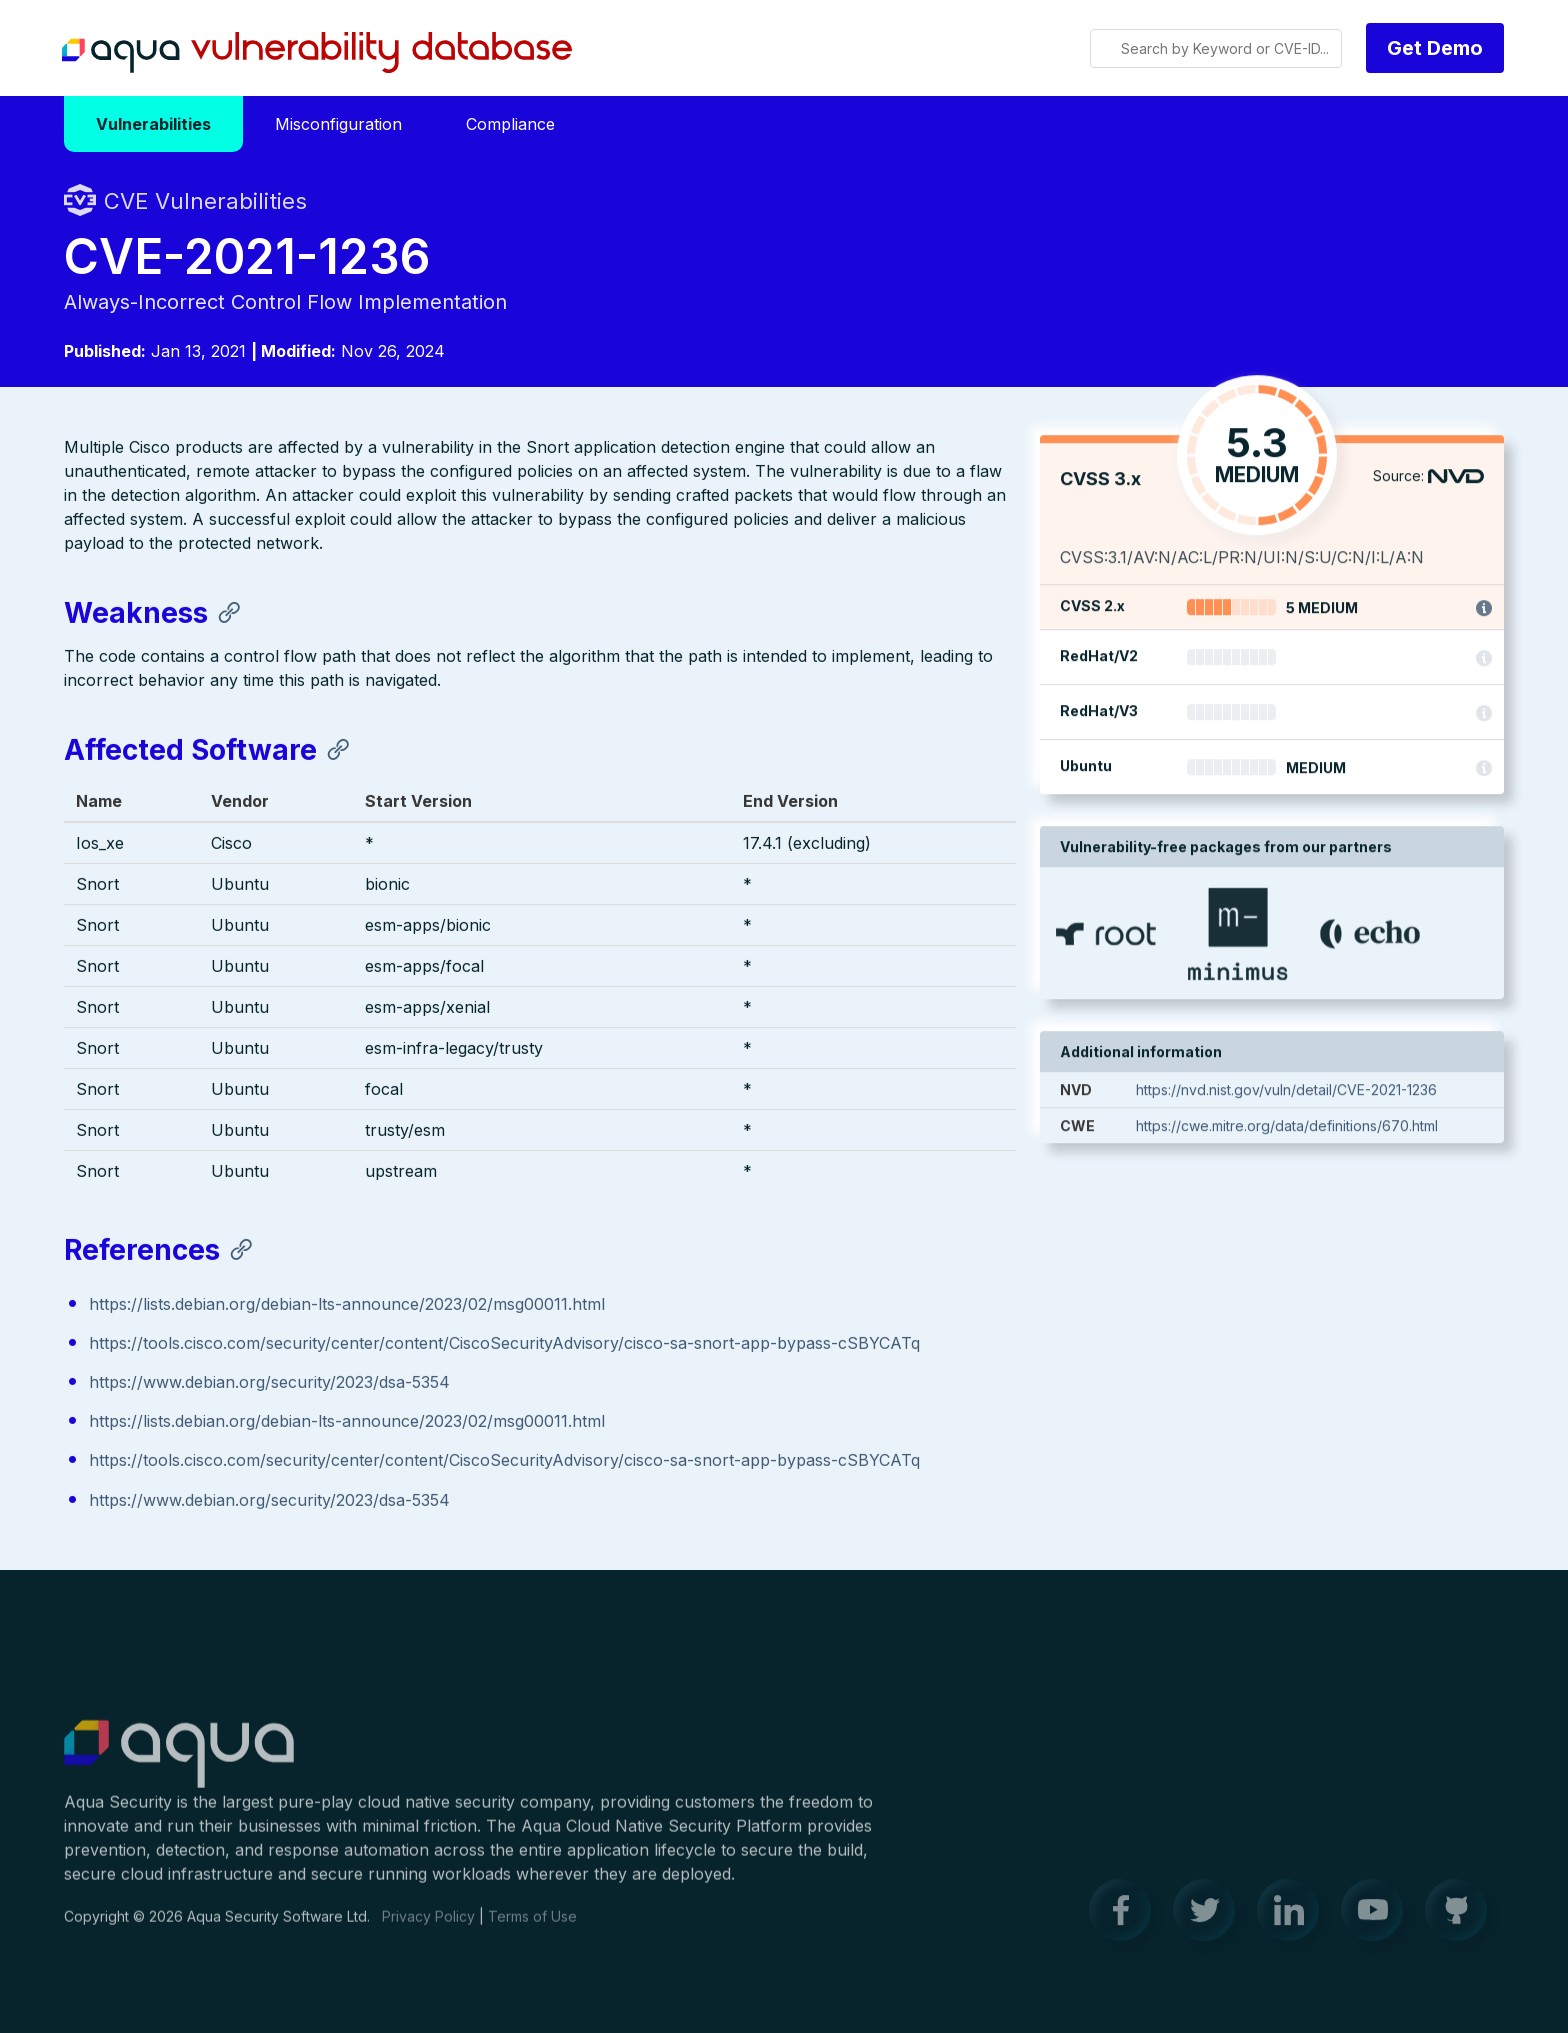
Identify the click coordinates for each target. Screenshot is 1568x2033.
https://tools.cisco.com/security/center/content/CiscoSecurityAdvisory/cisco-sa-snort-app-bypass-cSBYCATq (504, 1344)
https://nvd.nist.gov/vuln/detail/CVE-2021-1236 (1286, 1091)
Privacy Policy (428, 1927)
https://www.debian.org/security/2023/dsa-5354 (269, 1383)
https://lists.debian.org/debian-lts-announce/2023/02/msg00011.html (347, 1305)
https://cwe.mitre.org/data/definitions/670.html (1287, 1127)
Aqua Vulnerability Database (317, 53)
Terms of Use (532, 1927)
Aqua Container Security (179, 1766)
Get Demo (1435, 48)
